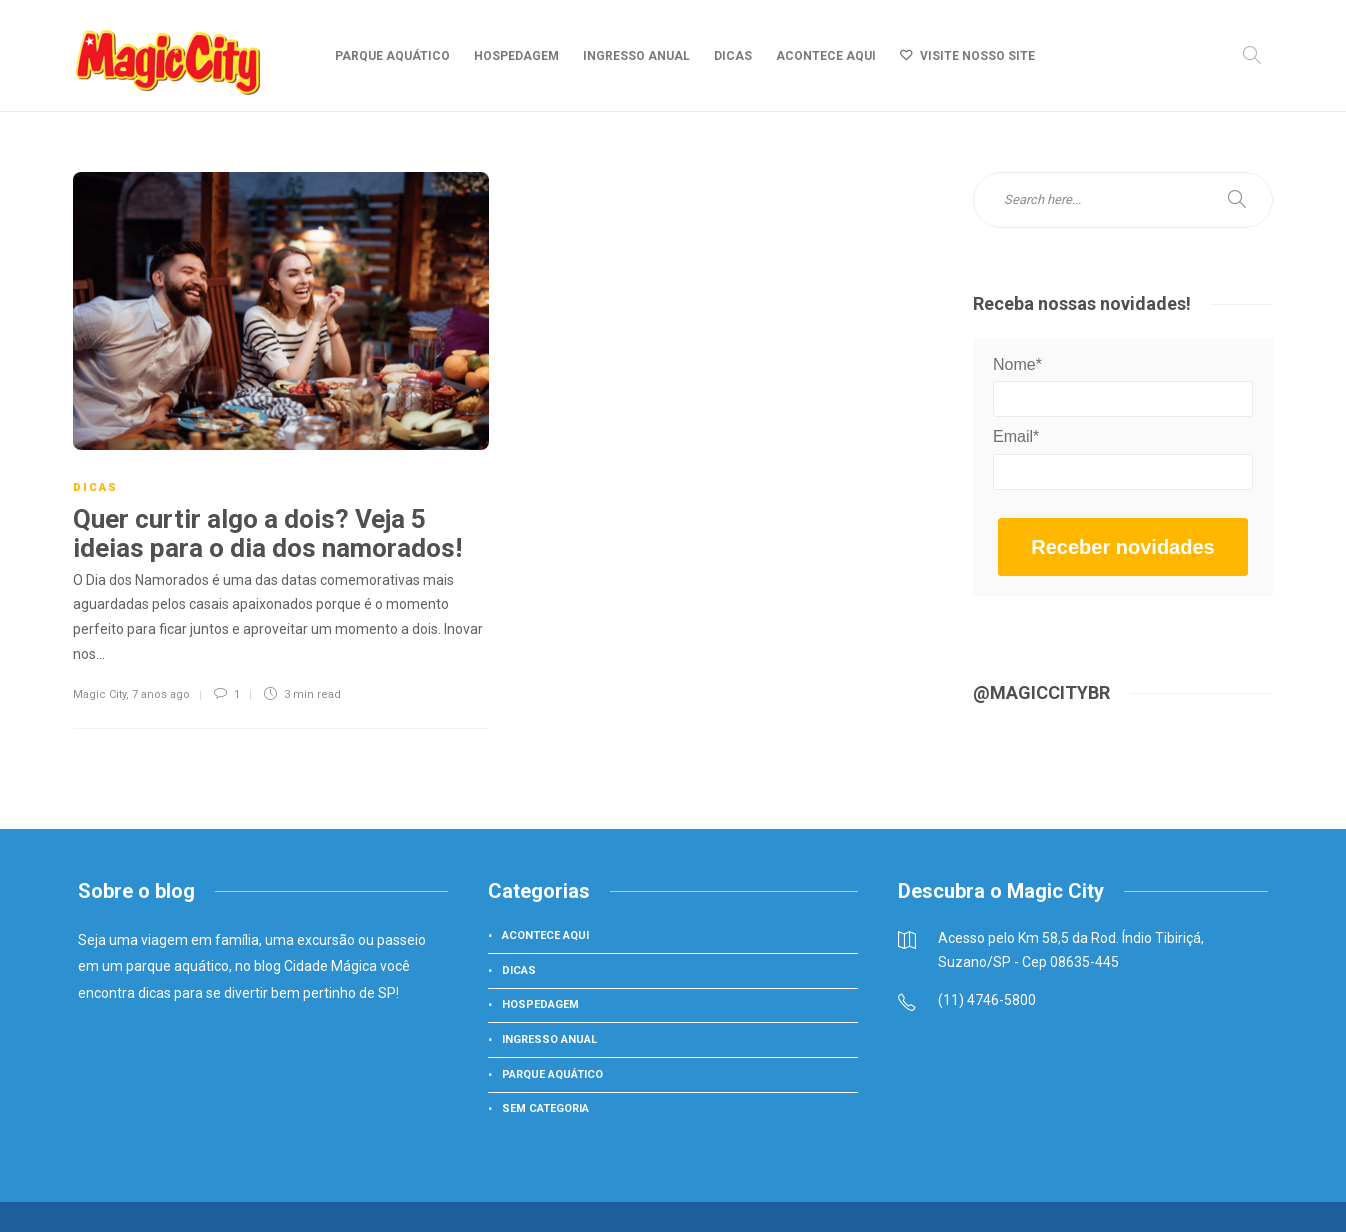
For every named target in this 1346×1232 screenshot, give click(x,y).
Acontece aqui (826, 56)
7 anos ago (161, 694)
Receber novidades (1122, 547)
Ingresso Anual (636, 56)
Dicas (733, 56)
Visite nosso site (977, 56)
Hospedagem (516, 56)
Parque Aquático (392, 56)
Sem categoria (545, 1108)
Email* (1016, 436)
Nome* (1017, 364)
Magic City (99, 694)
